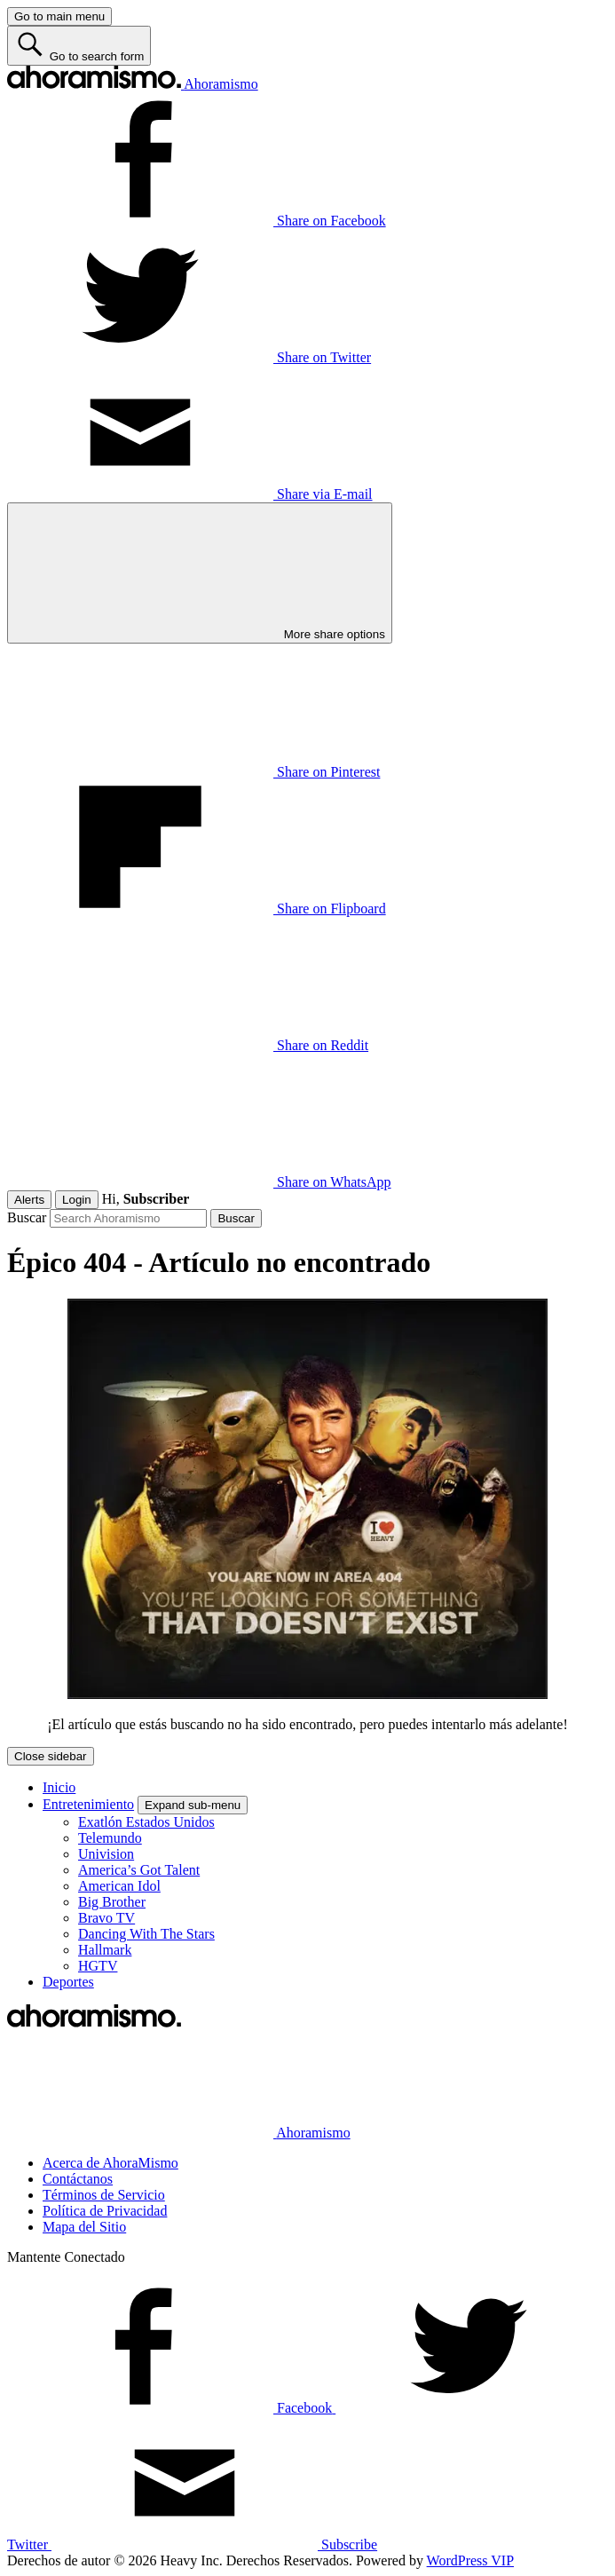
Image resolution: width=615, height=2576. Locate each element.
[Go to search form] (79, 46)
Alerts (29, 1199)
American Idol (119, 1885)
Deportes (68, 1981)
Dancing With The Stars (146, 1933)
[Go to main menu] (59, 16)
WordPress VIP (470, 2560)
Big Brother (112, 1901)
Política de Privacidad (105, 2210)
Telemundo (110, 1837)
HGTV (97, 1965)
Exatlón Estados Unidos (146, 1821)
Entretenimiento (88, 1804)
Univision (106, 1853)
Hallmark (104, 1949)
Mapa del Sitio (84, 2226)
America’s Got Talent (139, 1869)
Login (76, 1199)
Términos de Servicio (104, 2194)
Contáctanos (78, 2178)
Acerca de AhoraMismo (110, 2162)
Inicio (59, 1787)
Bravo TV (106, 1917)
